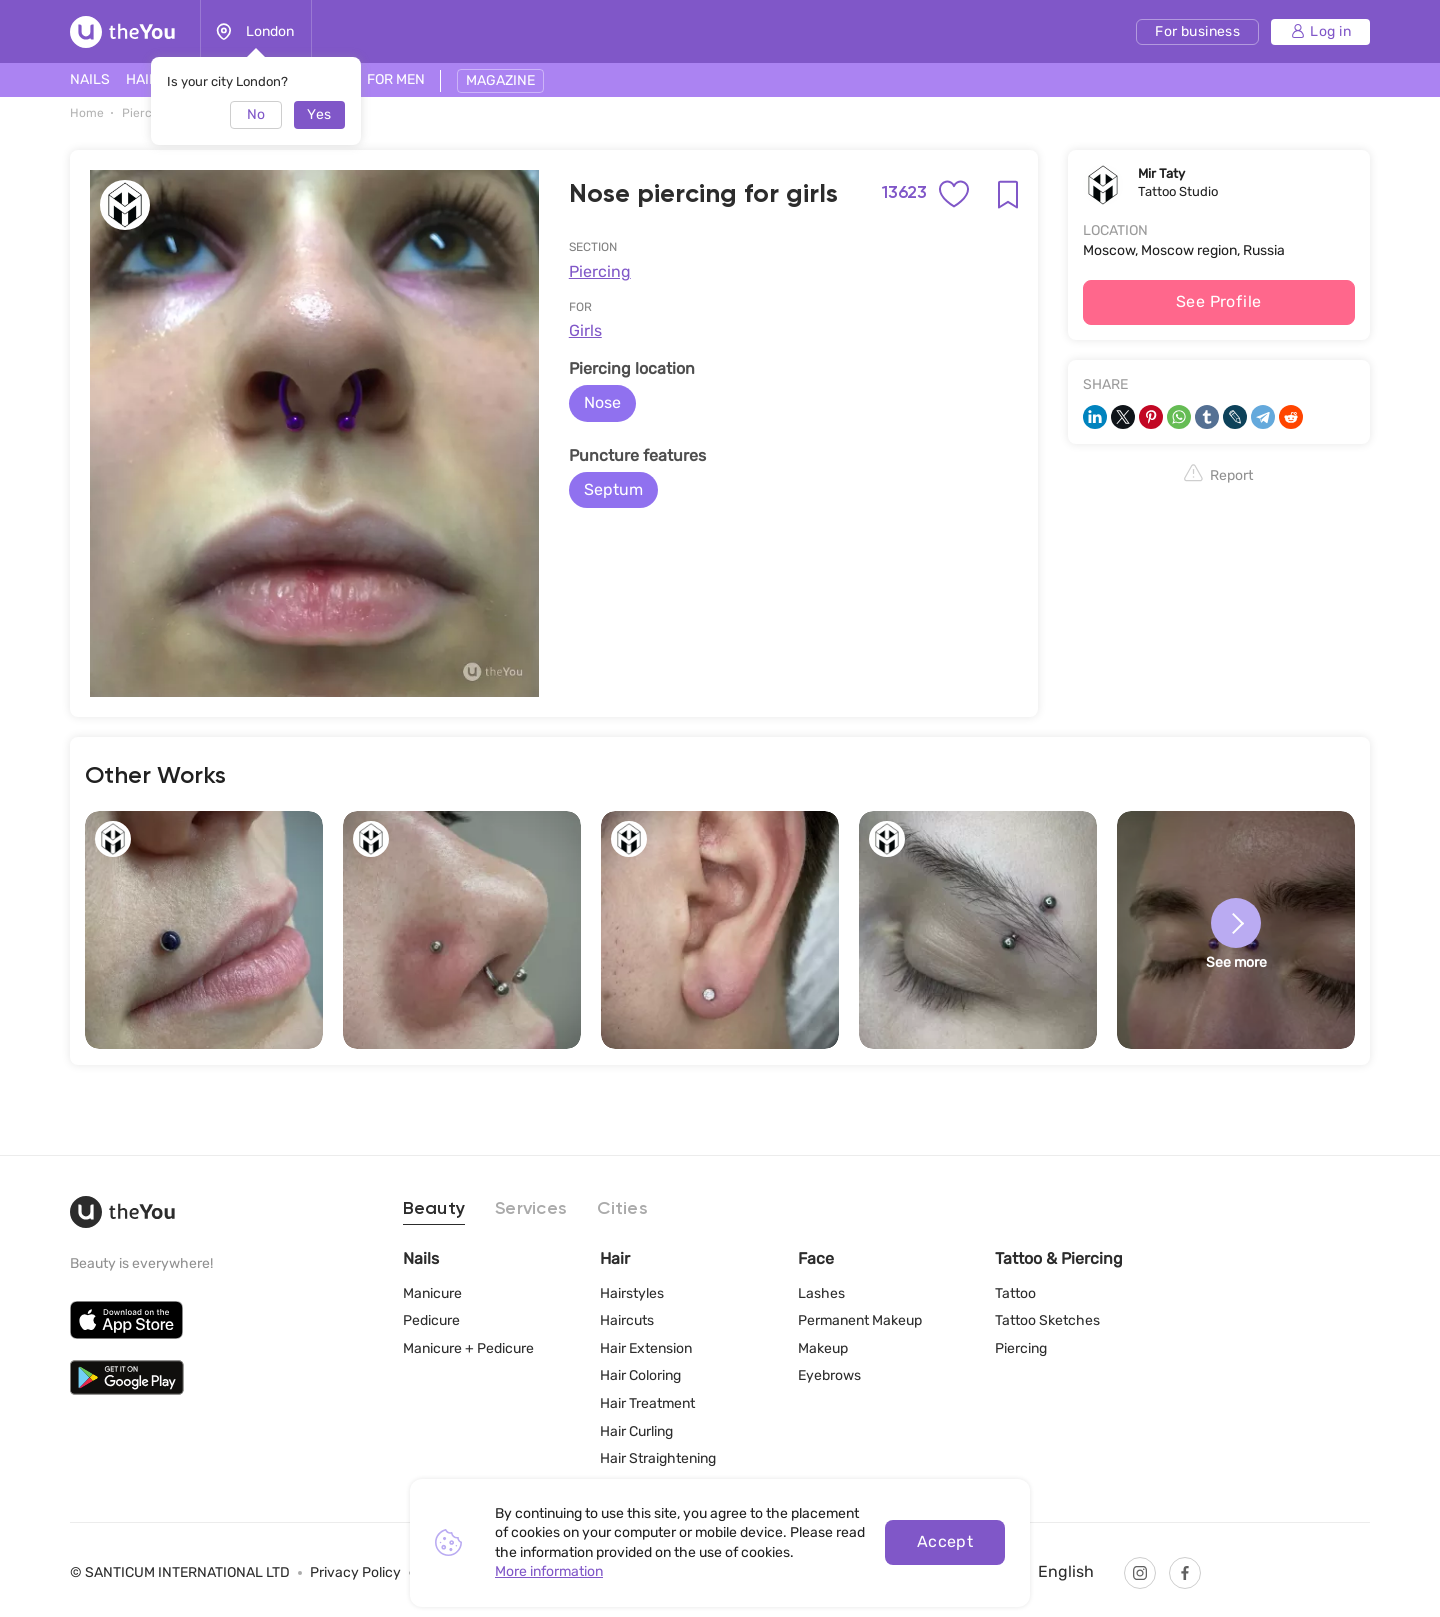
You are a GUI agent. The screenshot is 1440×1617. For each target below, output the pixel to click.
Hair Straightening (658, 1458)
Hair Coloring (640, 1375)
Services (531, 1209)
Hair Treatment (647, 1403)
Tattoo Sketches (1047, 1320)
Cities (622, 1209)
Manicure (432, 1293)
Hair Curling (636, 1431)
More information (549, 1571)
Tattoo (1015, 1293)
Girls (585, 330)
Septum (613, 489)
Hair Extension (646, 1348)
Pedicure (431, 1320)
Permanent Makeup (860, 1320)
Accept (945, 1541)
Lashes (821, 1293)
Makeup (823, 1348)
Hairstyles (632, 1293)
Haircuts (627, 1320)
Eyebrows (829, 1375)
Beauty (434, 1209)
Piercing (600, 271)
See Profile (1219, 301)
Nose (602, 402)
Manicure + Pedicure (468, 1348)
